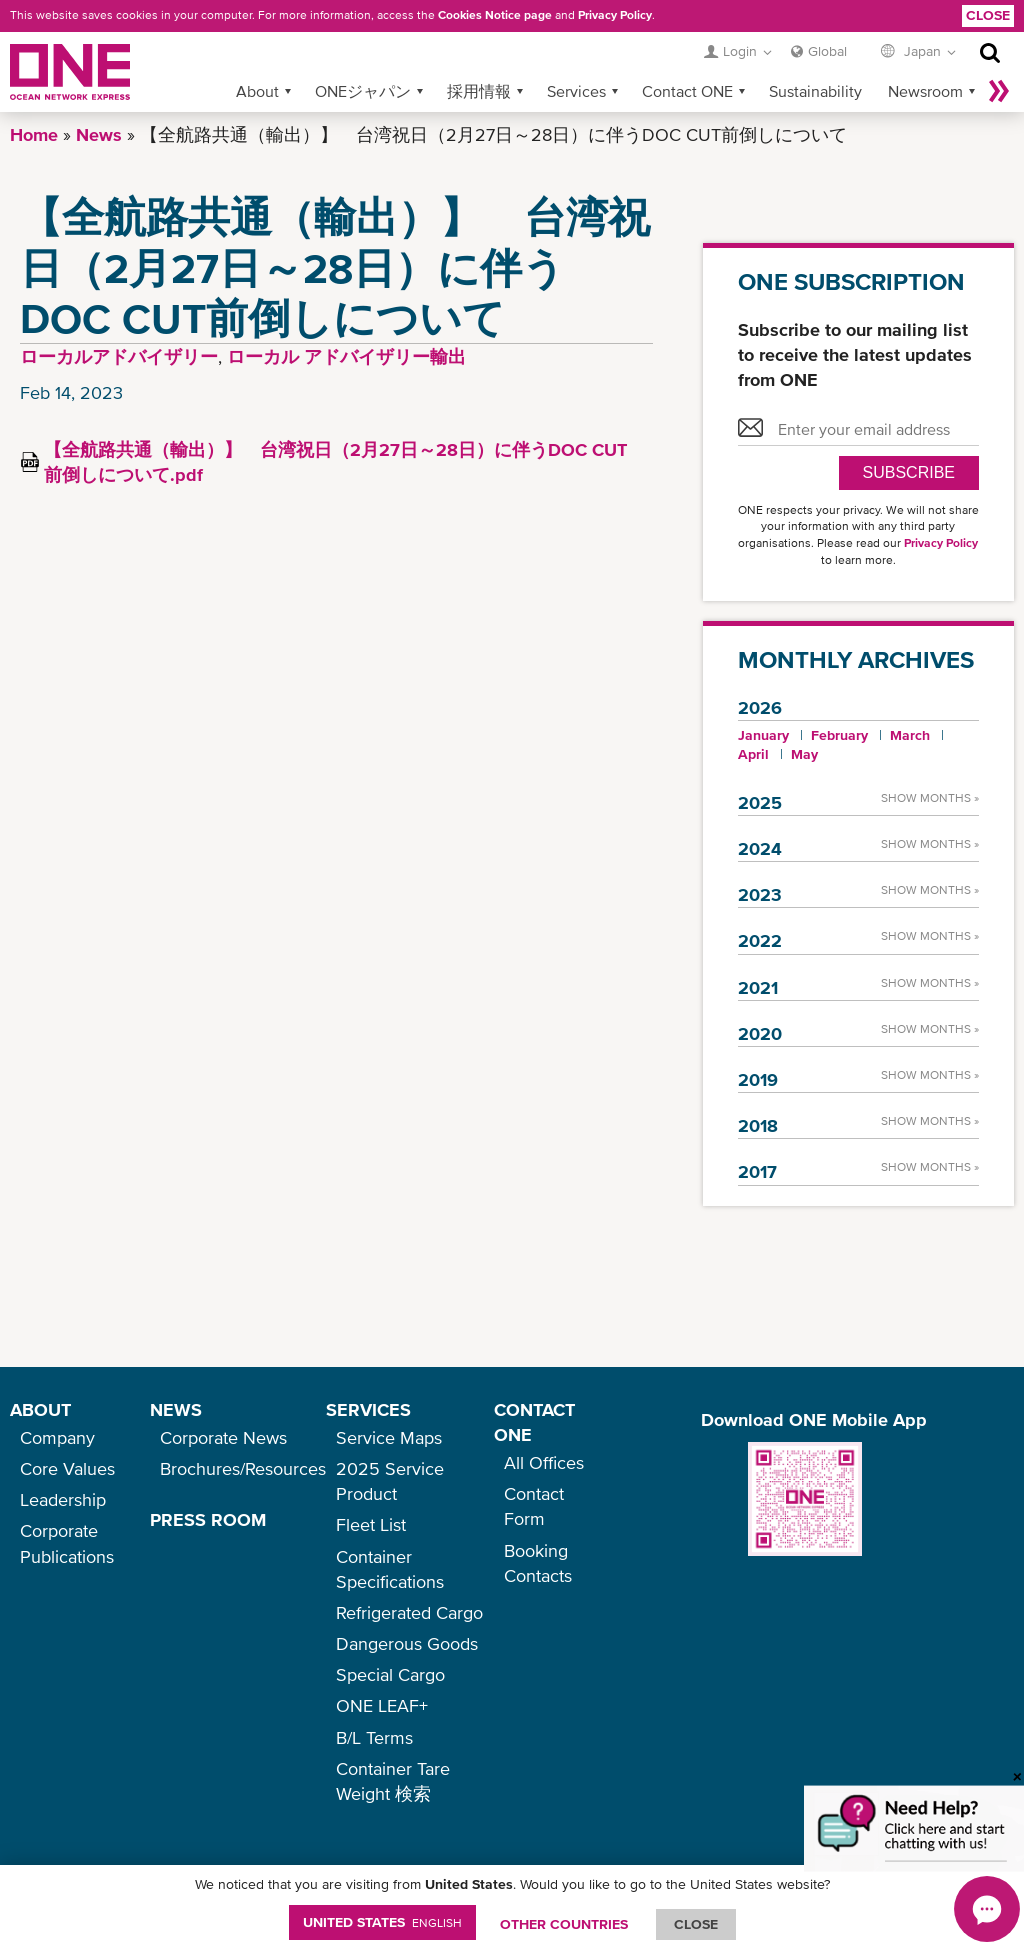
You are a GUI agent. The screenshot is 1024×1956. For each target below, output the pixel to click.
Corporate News (223, 1437)
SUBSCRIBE (909, 472)
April (753, 754)
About (257, 91)
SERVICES (368, 1409)
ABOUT (40, 1409)
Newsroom (925, 91)
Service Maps (389, 1437)
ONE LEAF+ (382, 1705)
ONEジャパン (363, 91)
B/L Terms (374, 1737)
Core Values (67, 1468)
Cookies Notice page (495, 15)
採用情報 (479, 91)
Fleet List (371, 1524)
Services (576, 91)
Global (827, 51)
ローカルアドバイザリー (119, 356)
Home (34, 134)
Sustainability (815, 91)
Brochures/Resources (243, 1468)
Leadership (63, 1499)
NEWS (176, 1409)
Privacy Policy (615, 15)
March (910, 735)
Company (57, 1437)
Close (988, 15)
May (804, 754)
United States (382, 1922)
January (763, 735)
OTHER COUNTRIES (564, 1924)
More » (999, 91)
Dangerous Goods (407, 1643)
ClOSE (696, 1924)
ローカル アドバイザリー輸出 (346, 356)
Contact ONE (687, 91)
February (839, 735)
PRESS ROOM (208, 1519)
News (99, 134)
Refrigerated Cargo (409, 1612)
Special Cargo (390, 1674)
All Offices (544, 1462)
